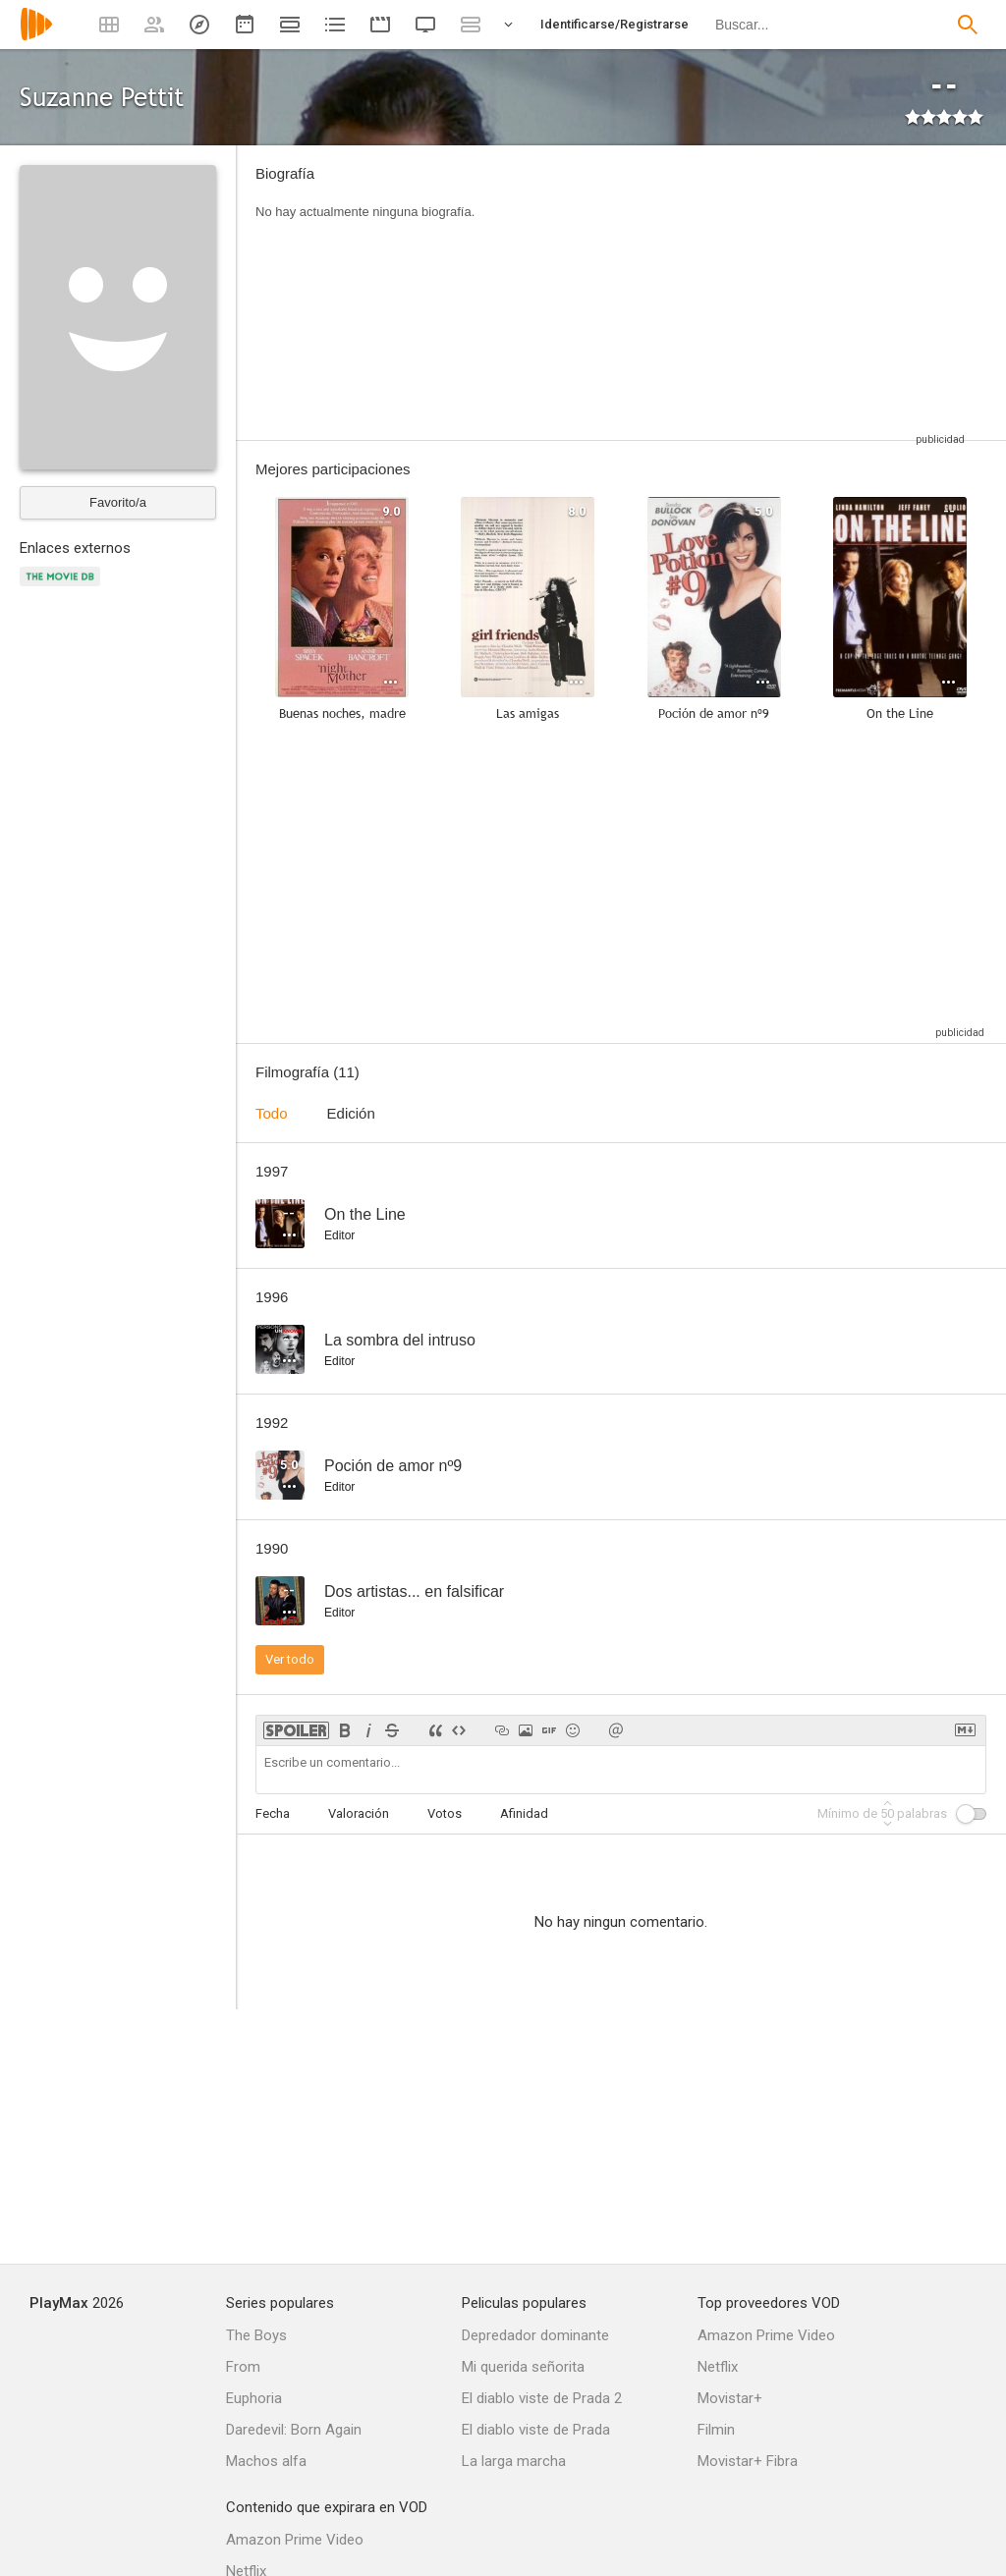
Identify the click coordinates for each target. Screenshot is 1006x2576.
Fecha (272, 1813)
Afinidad (524, 1813)
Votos (444, 1813)
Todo (271, 1113)
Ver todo (289, 1659)
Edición (351, 1113)
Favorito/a (117, 502)
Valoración (358, 1813)
